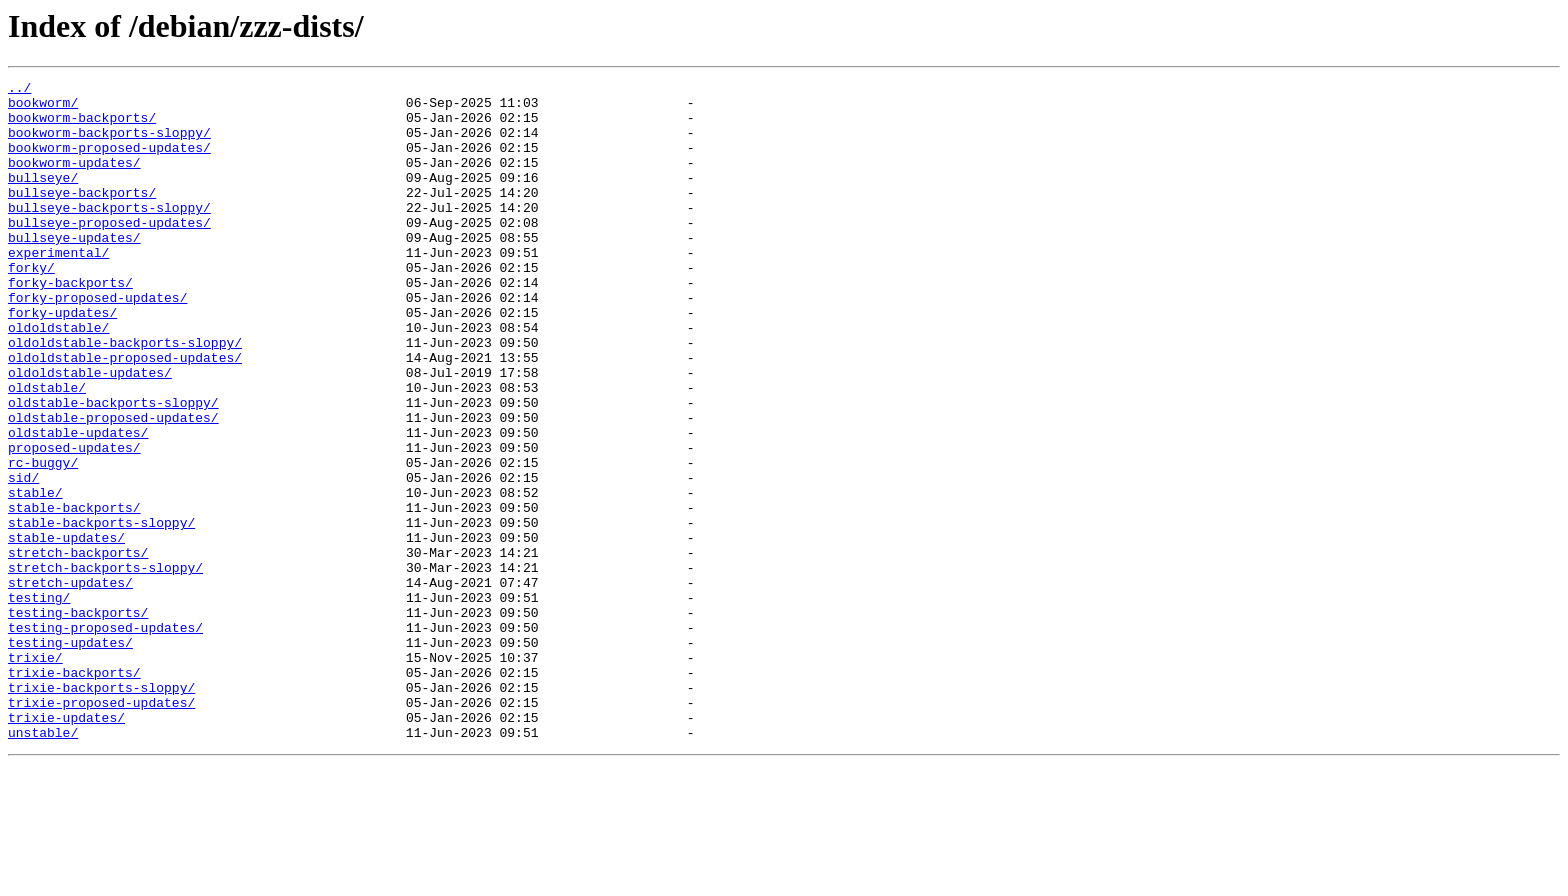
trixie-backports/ (74, 792)
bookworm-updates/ (74, 180)
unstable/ (43, 864)
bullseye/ (43, 198)
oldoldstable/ (58, 378)
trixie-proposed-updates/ (101, 828)
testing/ (39, 702)
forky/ (31, 306)
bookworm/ (43, 108)
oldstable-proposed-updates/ (113, 486)
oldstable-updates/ (78, 504)
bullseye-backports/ (82, 216)
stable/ (35, 576)
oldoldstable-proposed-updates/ (125, 414)
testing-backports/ (78, 720)
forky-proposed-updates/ (97, 342)
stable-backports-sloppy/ (101, 612)
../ (19, 90)
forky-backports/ (70, 324)
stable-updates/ (66, 630)
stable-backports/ (74, 594)
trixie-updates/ (66, 846)
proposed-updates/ (74, 522)
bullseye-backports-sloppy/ (109, 234)
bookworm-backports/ (82, 126)
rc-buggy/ (43, 540)
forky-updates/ (62, 360)
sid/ (23, 558)
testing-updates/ (70, 756)
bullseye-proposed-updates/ (109, 252)
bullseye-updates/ (74, 270)
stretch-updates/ (70, 684)
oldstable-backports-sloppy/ (113, 468)
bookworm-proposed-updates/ (109, 162)
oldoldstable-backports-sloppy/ (125, 396)
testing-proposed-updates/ (105, 738)
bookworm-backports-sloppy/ (109, 144)
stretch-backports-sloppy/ (105, 666)
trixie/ (35, 774)
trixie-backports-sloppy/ (101, 810)
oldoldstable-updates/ (90, 432)
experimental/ (58, 288)
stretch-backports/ (78, 648)
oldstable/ (47, 450)
